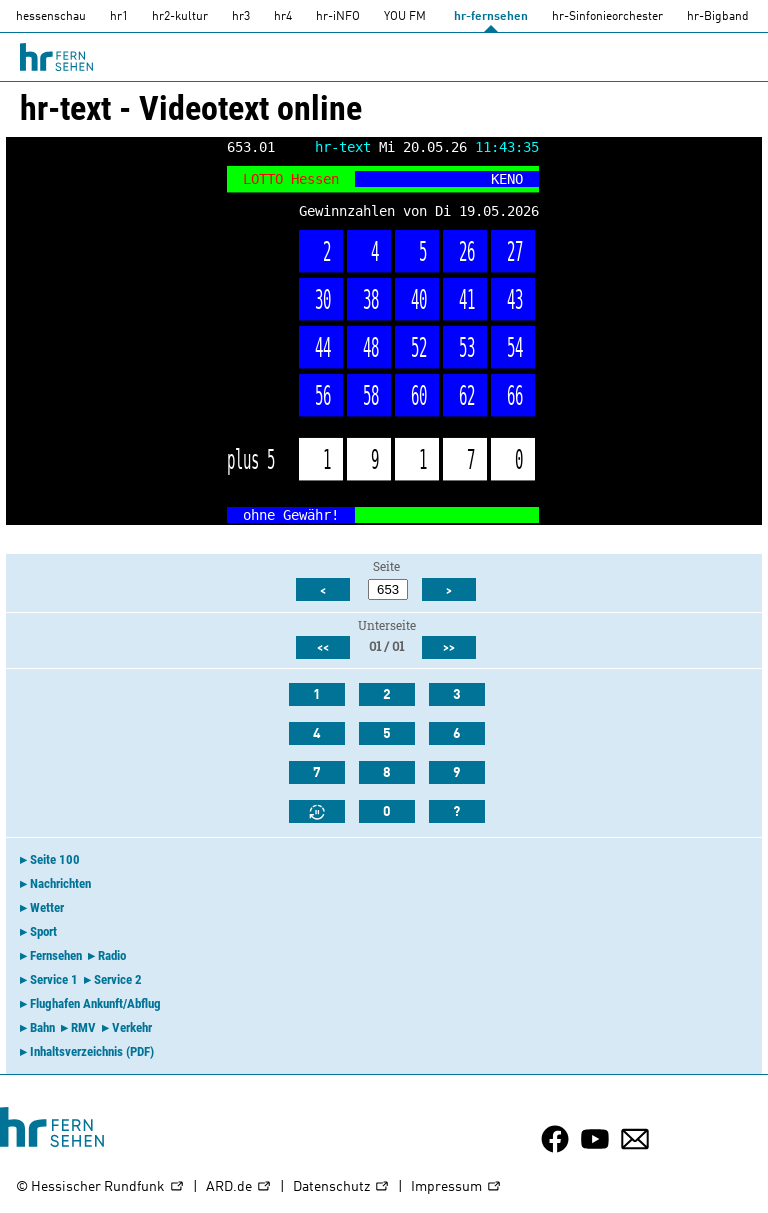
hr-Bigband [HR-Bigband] (718, 17)
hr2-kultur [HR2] (180, 17)
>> (449, 648)
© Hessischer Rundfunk (100, 1187)
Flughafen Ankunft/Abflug (95, 1003)
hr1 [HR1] (119, 17)
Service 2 (118, 979)
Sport (43, 931)
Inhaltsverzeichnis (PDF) (92, 1051)
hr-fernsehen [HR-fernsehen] (491, 17)
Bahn (42, 1027)
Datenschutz (341, 1187)
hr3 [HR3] (241, 17)
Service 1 (54, 979)
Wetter (47, 907)
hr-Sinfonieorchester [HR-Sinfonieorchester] (607, 17)
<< (323, 648)
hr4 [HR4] (283, 17)
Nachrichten (60, 883)
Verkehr (132, 1027)
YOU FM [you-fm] (405, 17)
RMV (83, 1027)
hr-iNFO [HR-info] (338, 17)
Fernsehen (56, 955)
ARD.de (239, 1187)
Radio (112, 955)
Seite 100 (55, 859)
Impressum (456, 1187)
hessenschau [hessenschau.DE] (51, 17)
